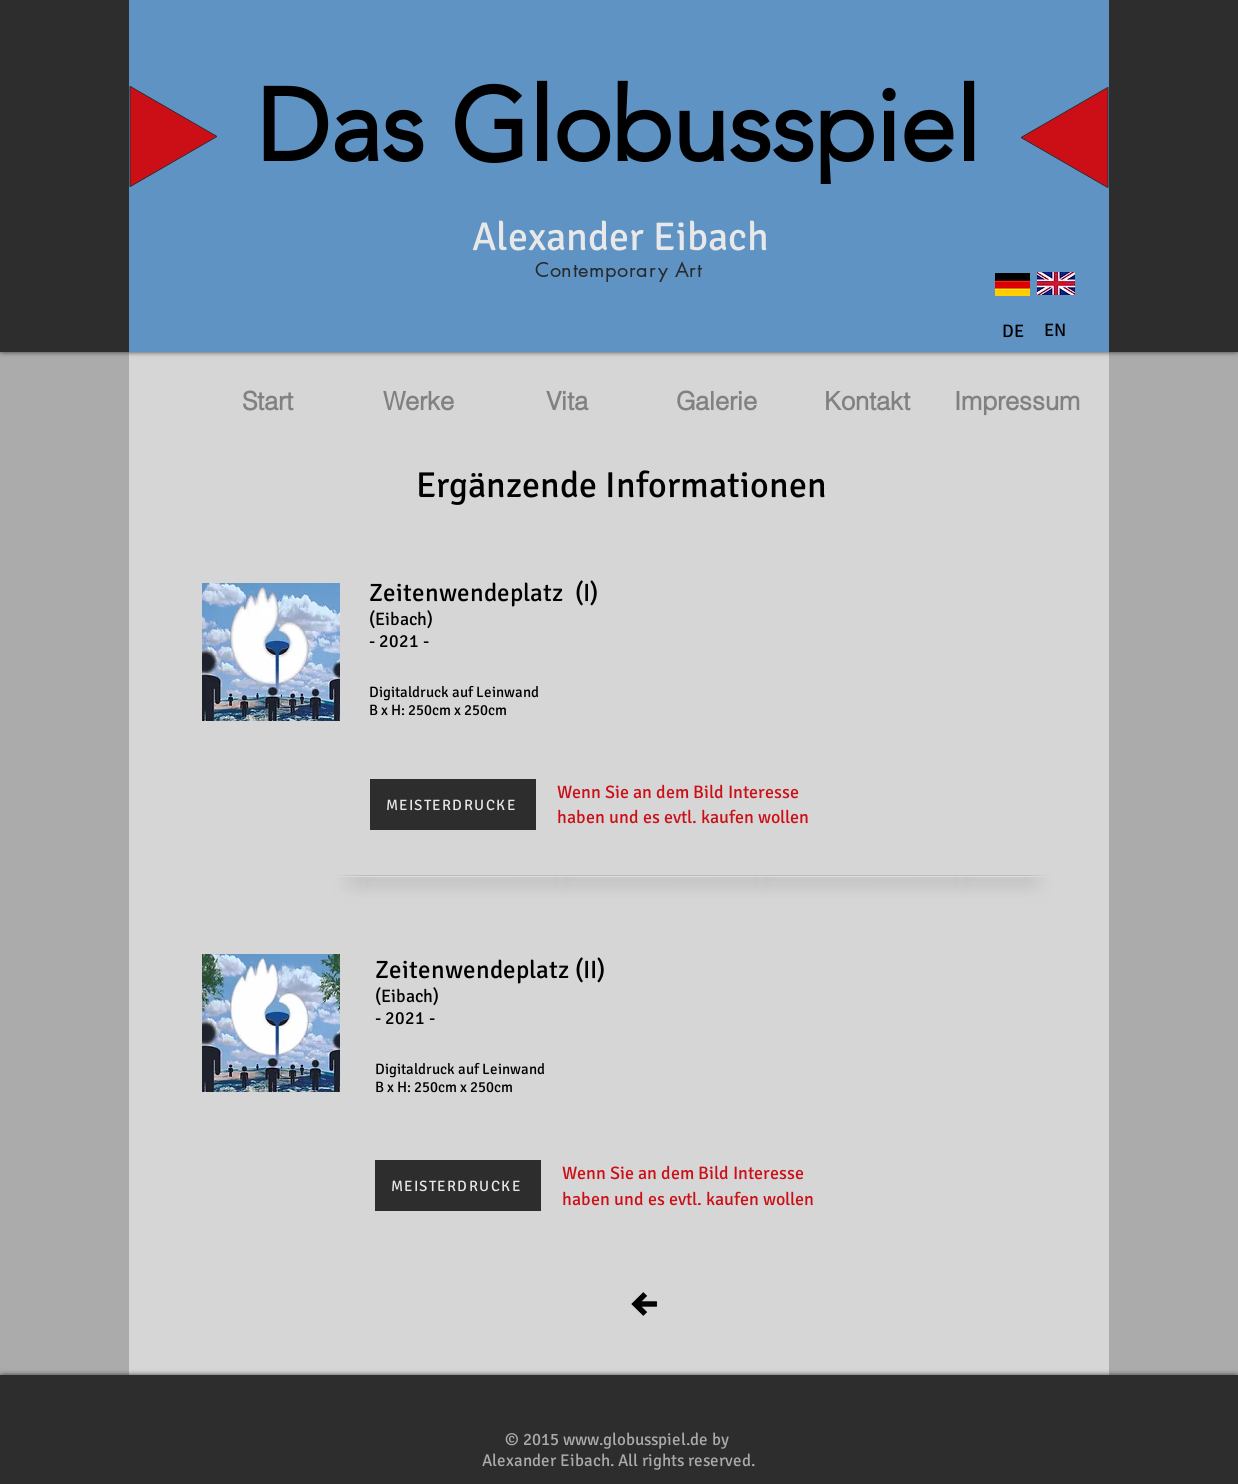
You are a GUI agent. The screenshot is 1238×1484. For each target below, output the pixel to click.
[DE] (1013, 332)
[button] (1055, 331)
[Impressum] (1017, 401)
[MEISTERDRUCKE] (453, 804)
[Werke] (418, 401)
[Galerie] (716, 401)
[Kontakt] (867, 401)
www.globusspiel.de (635, 1439)
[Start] (267, 401)
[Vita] (567, 401)
